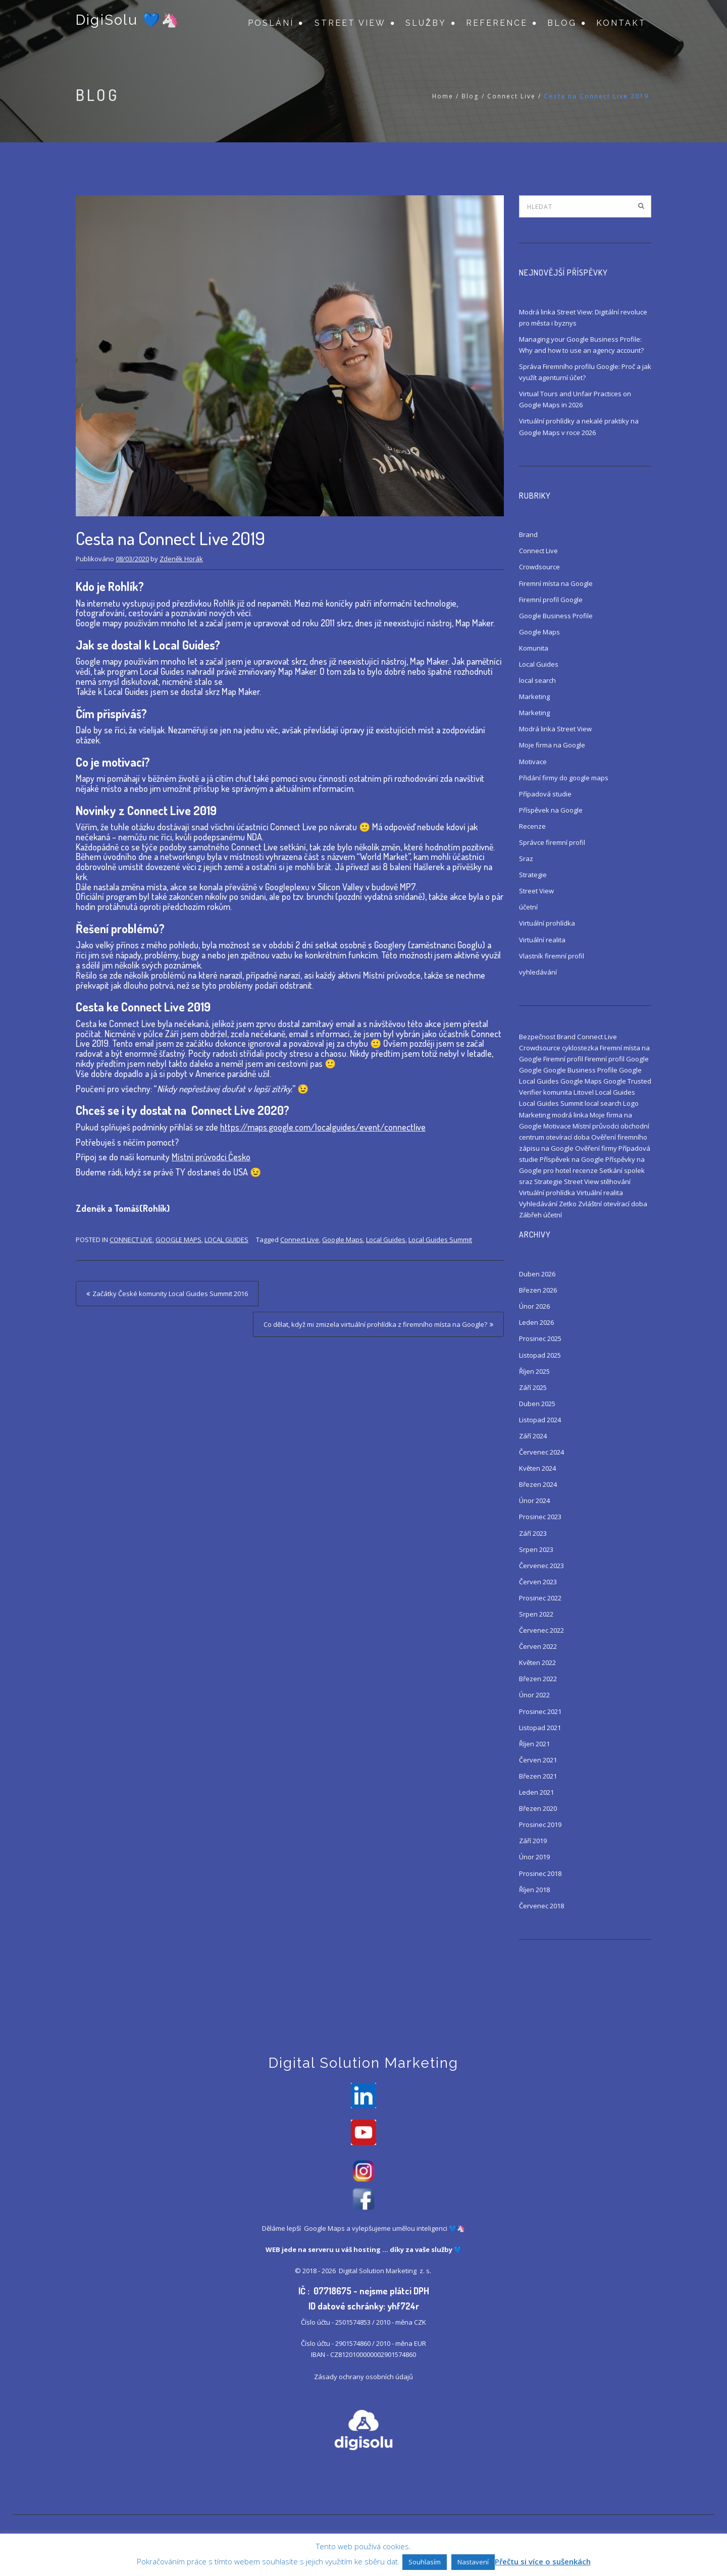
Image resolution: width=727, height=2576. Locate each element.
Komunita (533, 648)
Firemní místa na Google (556, 583)
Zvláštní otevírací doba (612, 1203)
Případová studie (545, 793)
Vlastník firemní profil (551, 955)
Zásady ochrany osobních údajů (363, 2379)
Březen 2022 (538, 1678)
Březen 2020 (538, 1808)
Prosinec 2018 (540, 1873)
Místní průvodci (596, 1126)
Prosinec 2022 (540, 1597)
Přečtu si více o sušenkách (543, 2561)
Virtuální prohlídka (547, 923)
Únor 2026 (534, 1306)
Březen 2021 (538, 1776)
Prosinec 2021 (540, 1711)
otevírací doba (568, 1137)
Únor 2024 (534, 1500)
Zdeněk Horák (181, 558)
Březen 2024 (538, 1484)
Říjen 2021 (534, 1743)
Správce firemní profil (552, 842)
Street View (350, 23)
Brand (528, 534)
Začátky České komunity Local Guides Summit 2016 (170, 1293)
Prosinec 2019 (540, 1824)
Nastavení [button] (473, 2561)
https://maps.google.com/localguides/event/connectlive (323, 1127)
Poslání (271, 23)
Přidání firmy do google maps (563, 777)
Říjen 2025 (534, 1371)
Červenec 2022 (541, 1630)
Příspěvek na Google (551, 810)
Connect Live (511, 96)
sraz (526, 1181)
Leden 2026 (536, 1322)
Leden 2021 (536, 1792)
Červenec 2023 (541, 1565)
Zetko (568, 1203)
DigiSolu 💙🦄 (127, 21)
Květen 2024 (537, 1468)
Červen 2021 (538, 1759)
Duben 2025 (537, 1403)
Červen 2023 (538, 1581)
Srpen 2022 (536, 1614)
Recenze (532, 826)
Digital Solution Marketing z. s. (386, 2273)
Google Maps (178, 1239)
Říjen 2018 (534, 1889)
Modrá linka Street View (555, 728)
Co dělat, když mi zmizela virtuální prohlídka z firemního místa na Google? (375, 1324)
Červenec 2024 (541, 1452)
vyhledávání (538, 972)
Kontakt (621, 23)
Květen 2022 (537, 1662)
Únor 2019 (534, 1856)
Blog (562, 23)
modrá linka (570, 1114)
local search (537, 680)
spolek (634, 1170)
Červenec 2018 (541, 1905)
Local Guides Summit (440, 1239)
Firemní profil (563, 1058)
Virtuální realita (542, 939)
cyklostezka (580, 1047)
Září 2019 (533, 1840)
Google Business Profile (556, 615)
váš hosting (361, 2252)
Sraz (526, 858)
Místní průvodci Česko (211, 1156)
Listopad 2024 (540, 1419)
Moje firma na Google (552, 744)
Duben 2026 (537, 1273)
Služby (425, 23)
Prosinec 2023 (540, 1516)
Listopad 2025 (540, 1355)
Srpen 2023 (536, 1549)
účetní (528, 906)
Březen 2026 (538, 1290)
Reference (497, 23)
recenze (585, 1170)
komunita (557, 1092)
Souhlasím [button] (424, 2561)
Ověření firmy (596, 1148)
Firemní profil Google (551, 599)
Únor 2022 (534, 1694)
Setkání (610, 1170)
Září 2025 (533, 1387)
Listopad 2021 (540, 1727)
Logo (631, 1103)
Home (442, 96)
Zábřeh (530, 1214)
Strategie (533, 874)
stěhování (615, 1181)
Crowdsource (539, 566)
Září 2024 (533, 1435)
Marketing (534, 696)
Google (530, 1070)
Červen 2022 (538, 1646)
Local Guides (226, 1239)
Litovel (584, 1092)
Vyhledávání (538, 1203)
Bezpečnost (537, 1036)
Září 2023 (533, 1533)
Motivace (533, 761)
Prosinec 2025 (540, 1338)
